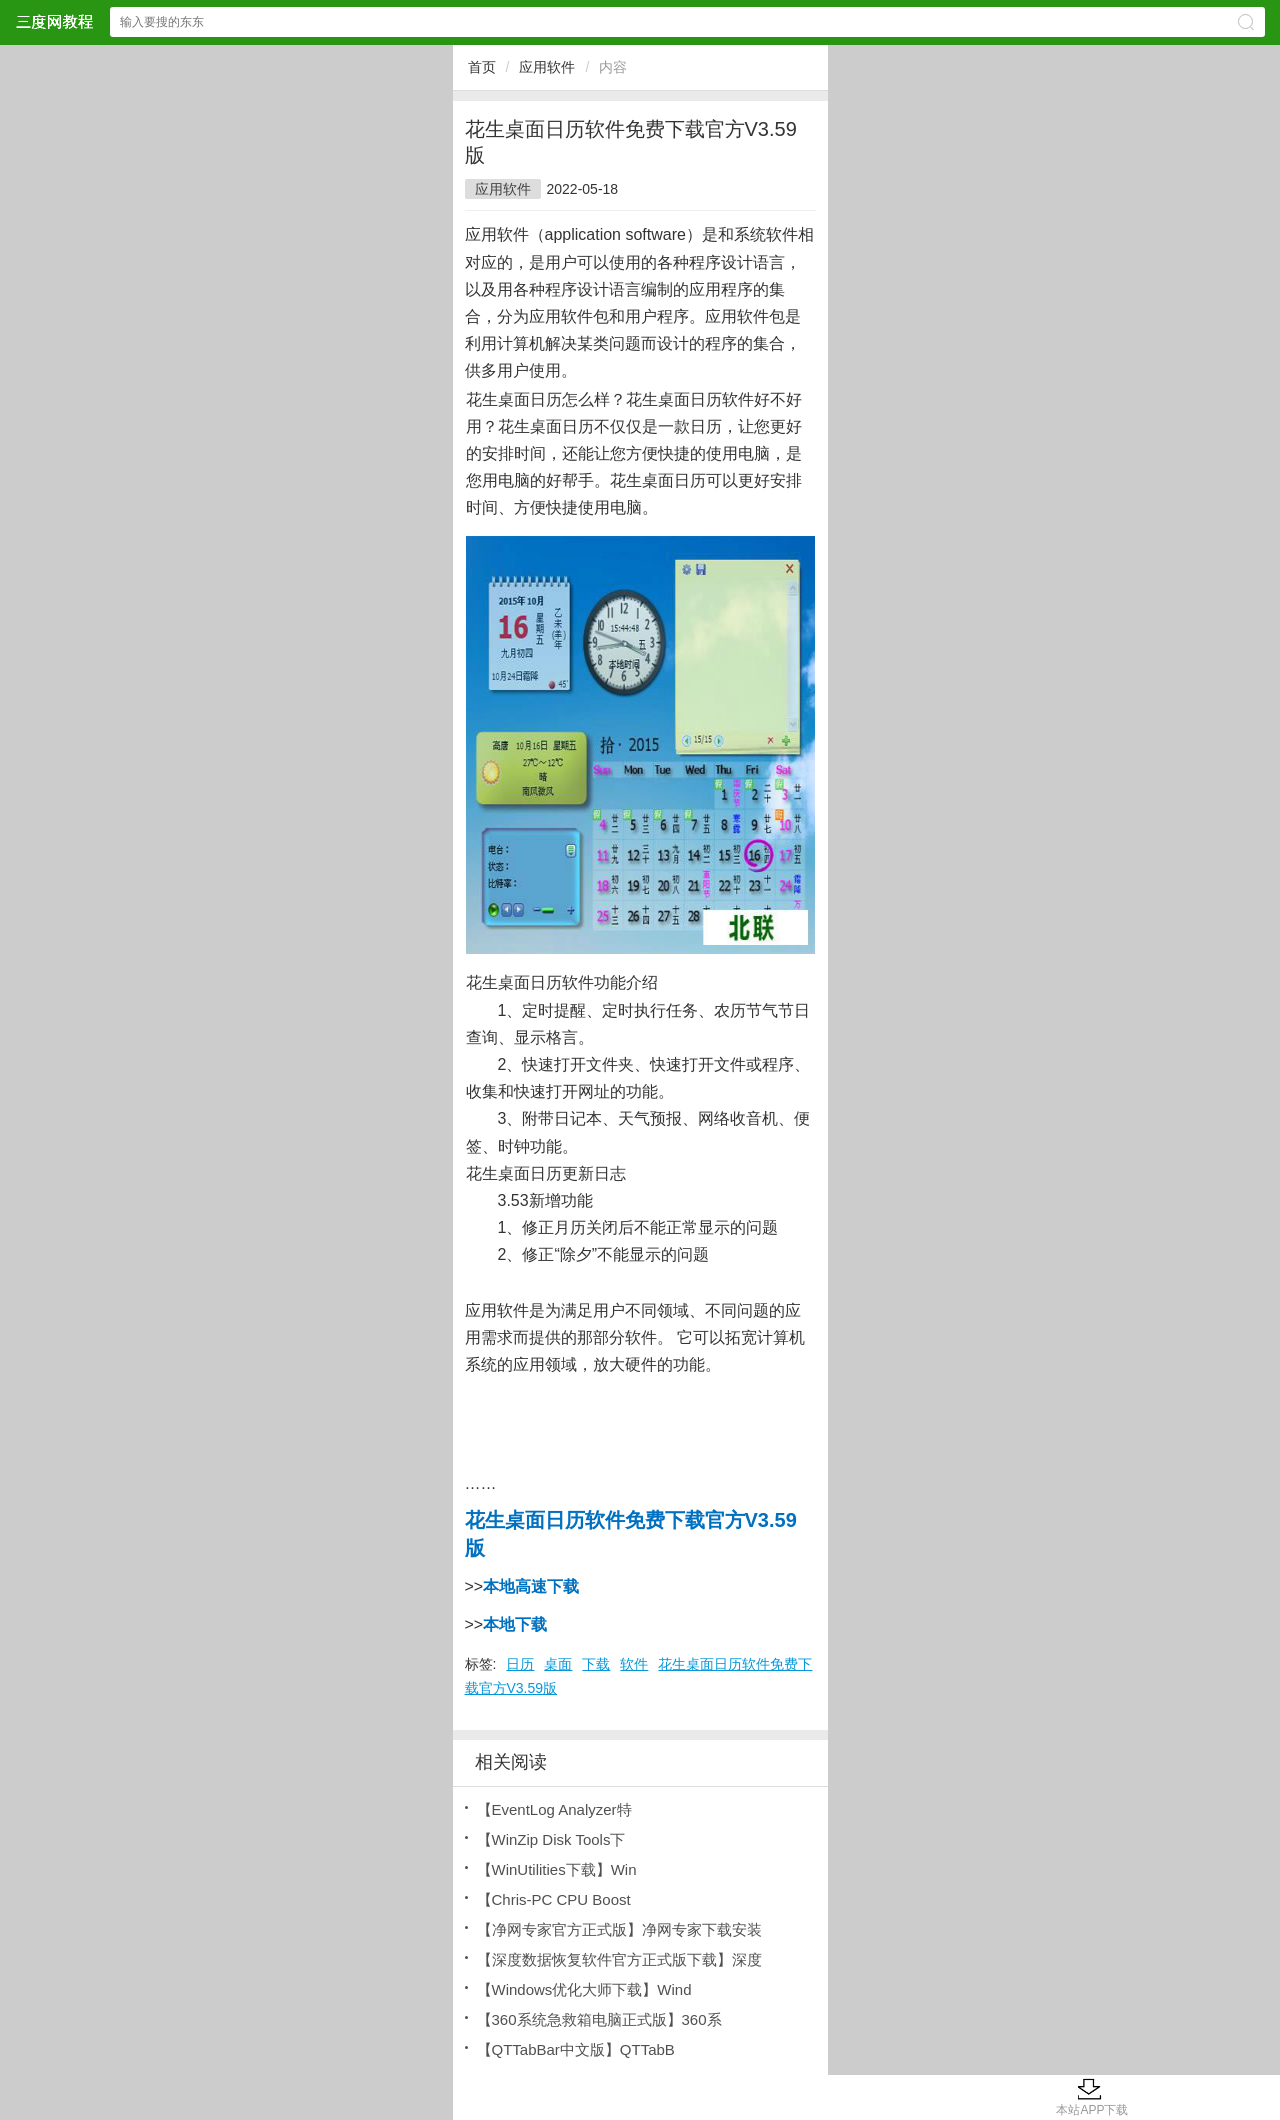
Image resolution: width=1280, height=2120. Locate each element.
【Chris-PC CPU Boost (554, 1899)
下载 (596, 1664)
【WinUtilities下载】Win (557, 1869)
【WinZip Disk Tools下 (551, 1839)
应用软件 (547, 67)
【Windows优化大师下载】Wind (584, 1989)
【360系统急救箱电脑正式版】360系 (599, 2019)
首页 (482, 67)
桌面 (558, 1664)
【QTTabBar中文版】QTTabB (576, 2049)
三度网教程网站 (54, 21)
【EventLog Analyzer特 (554, 1809)
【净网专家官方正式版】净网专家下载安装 (619, 1929)
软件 (634, 1664)
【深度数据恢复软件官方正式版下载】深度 (619, 1959)
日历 (520, 1664)
